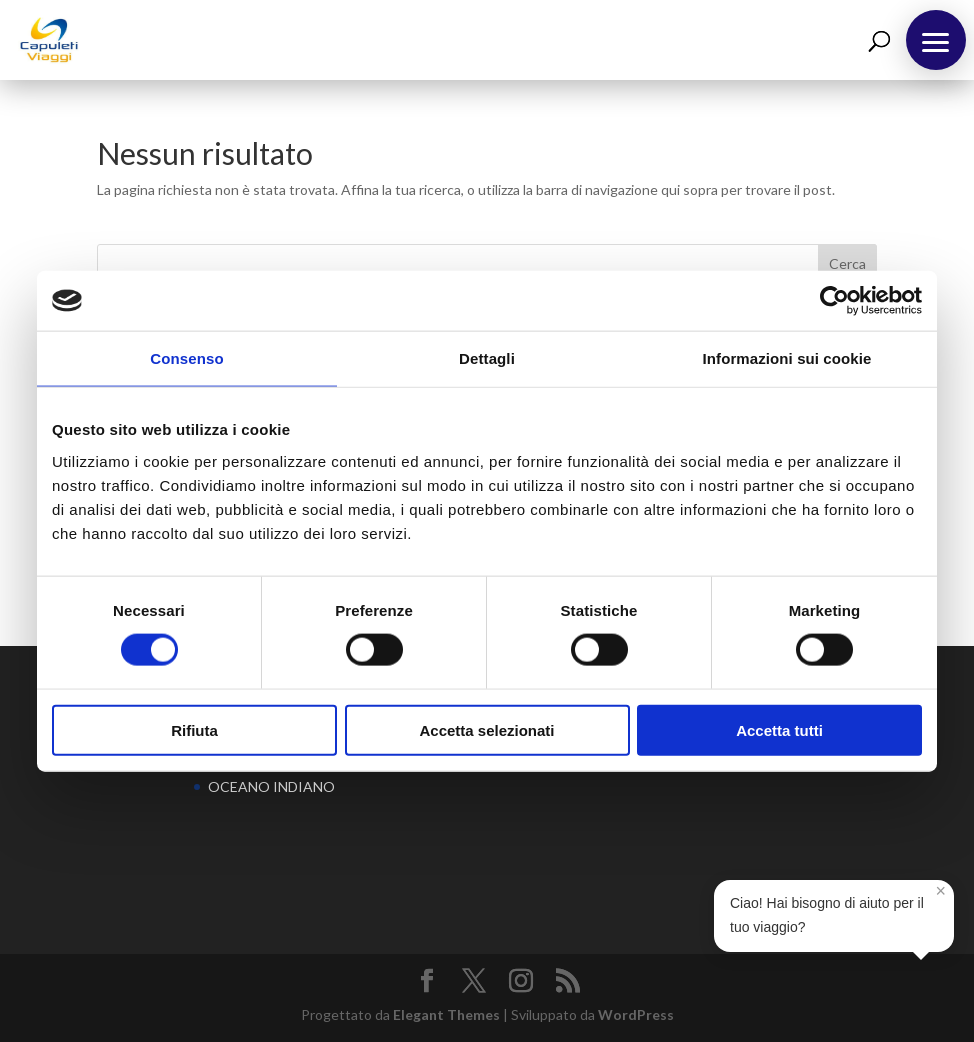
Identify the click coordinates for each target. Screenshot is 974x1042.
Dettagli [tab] (487, 358)
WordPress (636, 1014)
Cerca (847, 263)
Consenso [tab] (186, 358)
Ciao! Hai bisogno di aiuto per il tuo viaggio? (838, 908)
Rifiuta (194, 729)
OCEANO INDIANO (271, 786)
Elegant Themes (446, 1014)
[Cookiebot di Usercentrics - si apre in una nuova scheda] (834, 301)
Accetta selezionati (486, 729)
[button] (936, 40)
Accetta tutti (779, 729)
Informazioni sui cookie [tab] (787, 358)
